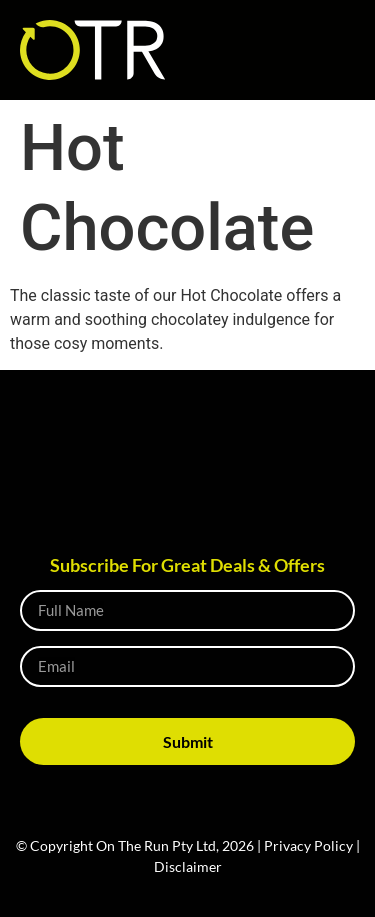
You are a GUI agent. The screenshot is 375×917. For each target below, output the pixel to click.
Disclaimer (188, 866)
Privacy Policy (308, 845)
